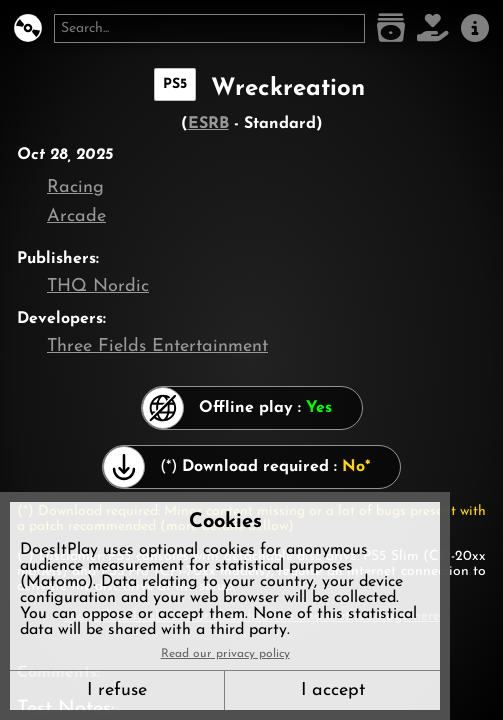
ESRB (208, 124)
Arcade (76, 216)
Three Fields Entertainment (157, 346)
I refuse (117, 690)
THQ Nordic (98, 286)
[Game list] (391, 28)
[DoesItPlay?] (28, 28)
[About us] (475, 28)
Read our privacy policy (225, 654)
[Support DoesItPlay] (433, 28)
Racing (75, 187)
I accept (333, 690)
